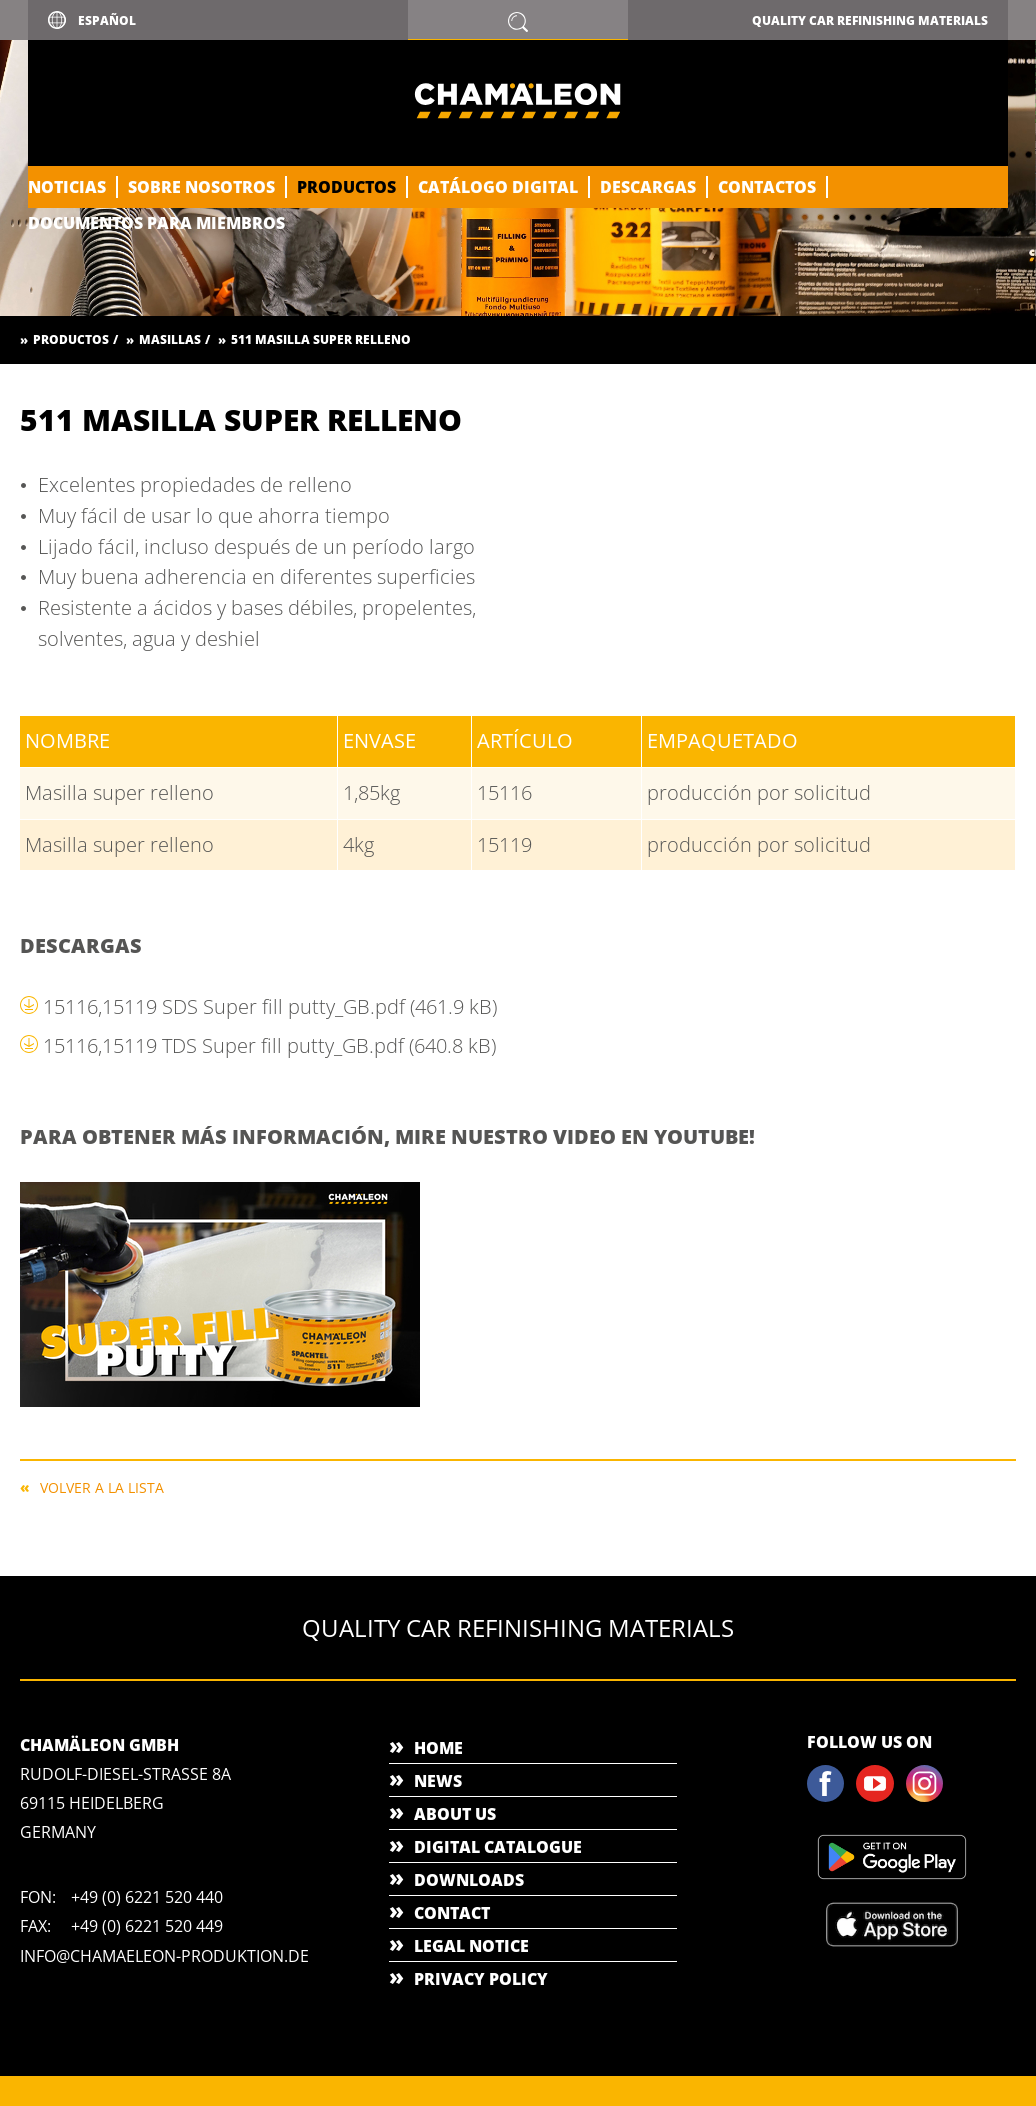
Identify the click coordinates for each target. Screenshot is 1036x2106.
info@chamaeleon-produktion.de (164, 1956)
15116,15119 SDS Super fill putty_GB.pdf (270, 1006)
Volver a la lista (102, 1486)
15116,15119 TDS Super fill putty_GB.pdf (269, 1045)
